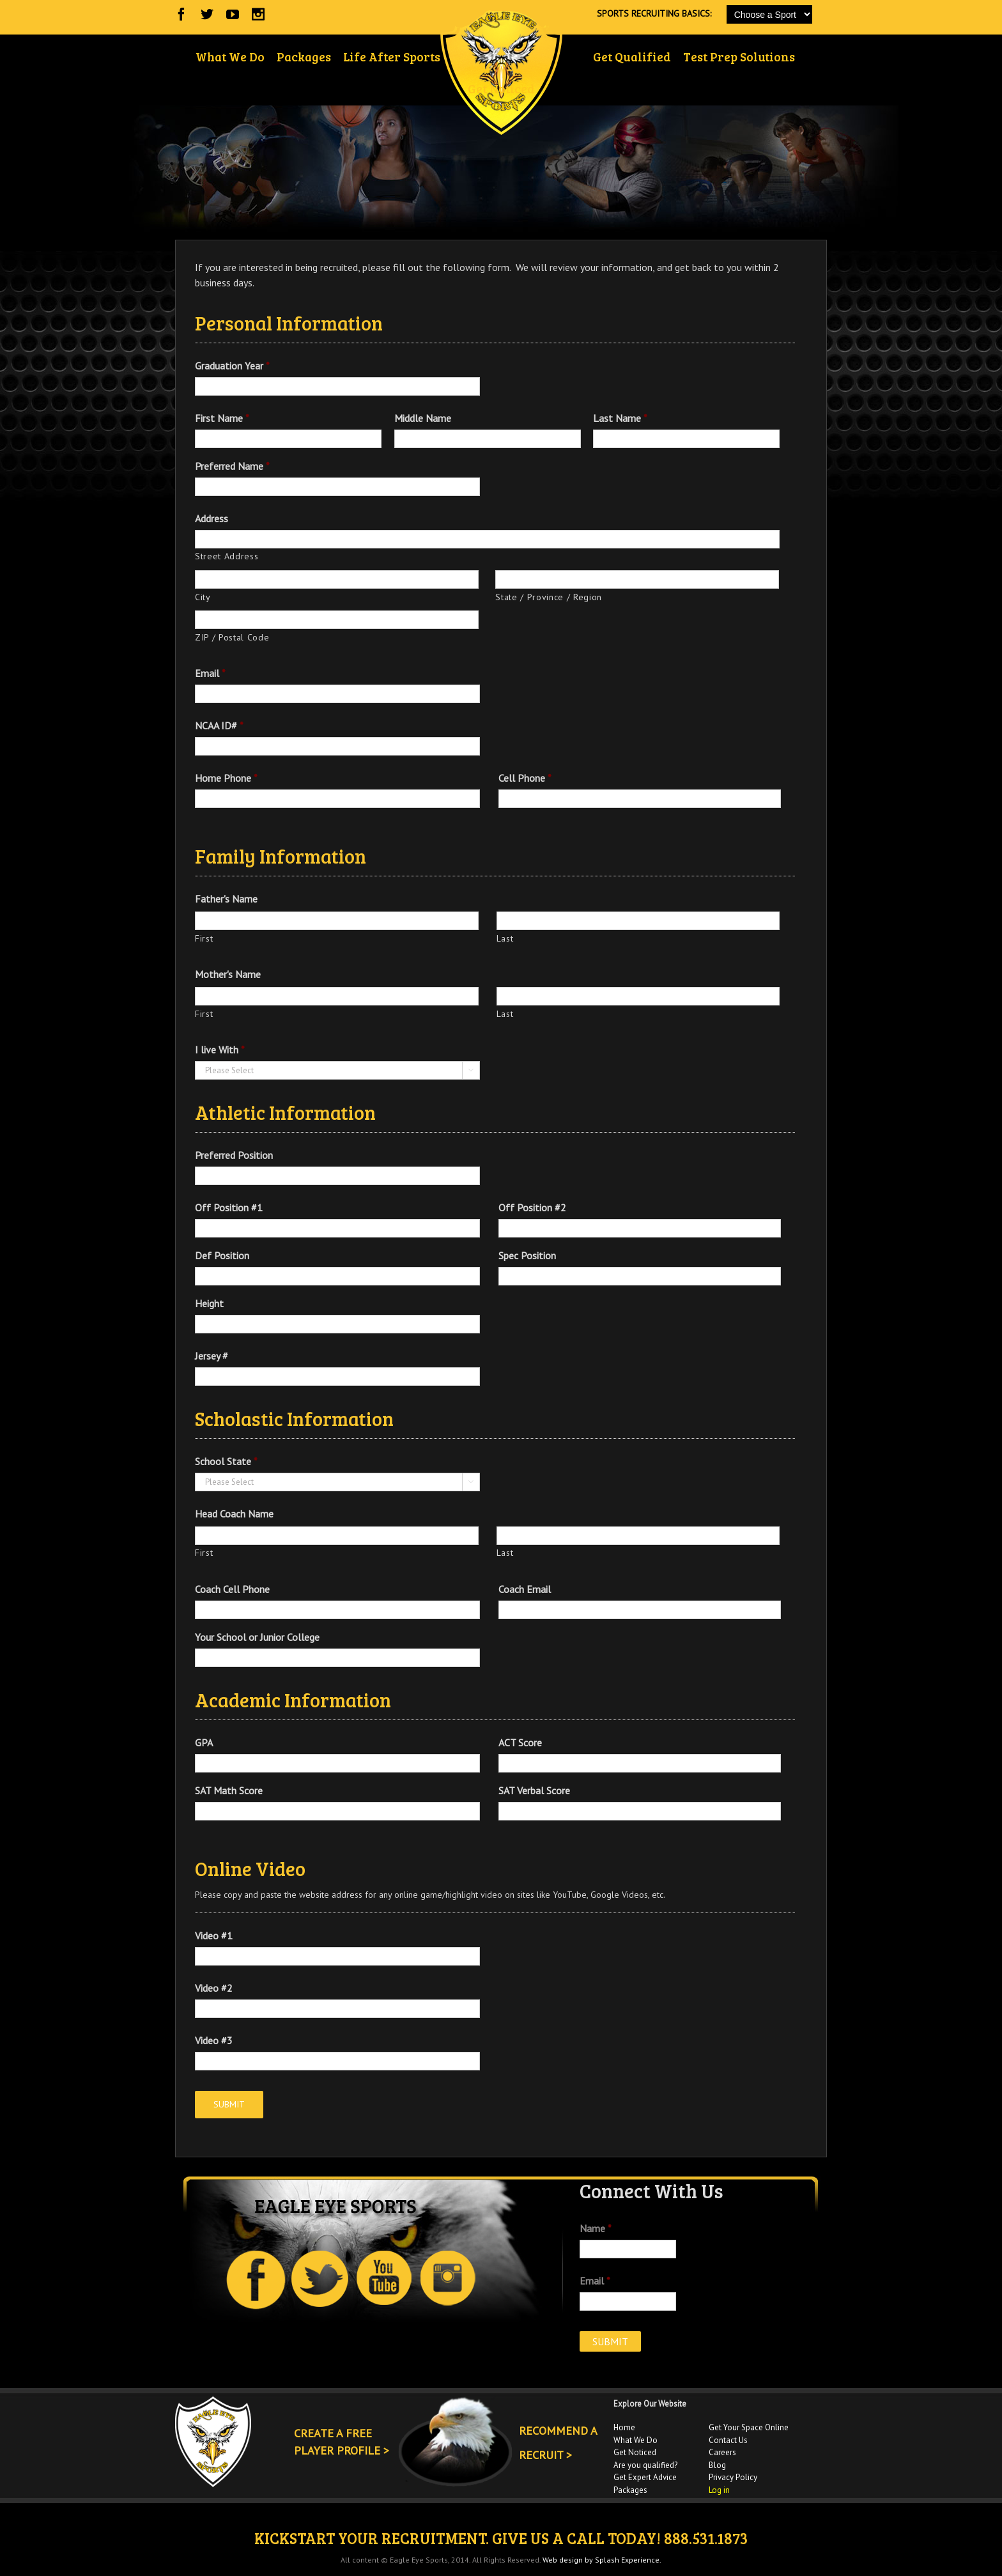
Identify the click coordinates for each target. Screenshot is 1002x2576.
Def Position (222, 1255)
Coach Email (524, 1589)
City (203, 597)
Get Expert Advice (645, 2477)
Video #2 (214, 1988)
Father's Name (226, 898)
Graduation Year (232, 365)
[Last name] (638, 921)
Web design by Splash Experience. (602, 2559)
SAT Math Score (229, 1790)
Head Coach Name (234, 1513)
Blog (717, 2465)
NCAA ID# (219, 725)
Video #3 (214, 2040)
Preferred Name (232, 466)
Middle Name (422, 418)
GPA (204, 1742)
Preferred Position (234, 1155)
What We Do (635, 2440)
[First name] (337, 921)
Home (624, 2427)
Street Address (226, 556)
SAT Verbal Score (534, 1790)
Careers (722, 2452)
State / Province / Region (548, 597)
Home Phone (226, 778)
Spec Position (527, 1255)
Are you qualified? (645, 2465)
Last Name (620, 418)
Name (596, 2228)
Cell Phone (524, 778)
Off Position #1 (229, 1207)
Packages (630, 2490)
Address (211, 518)
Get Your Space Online (749, 2427)
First (204, 938)
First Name (222, 418)
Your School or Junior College (257, 1637)
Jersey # (211, 1355)
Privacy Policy (733, 2477)
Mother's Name (228, 974)
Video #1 (214, 1935)
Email (210, 673)
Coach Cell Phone (232, 1589)
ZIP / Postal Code (232, 637)
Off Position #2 (532, 1207)
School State (226, 1461)
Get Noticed (634, 2452)
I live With (220, 1049)
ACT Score (520, 1742)
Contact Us (728, 2440)
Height (209, 1303)
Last (505, 938)
